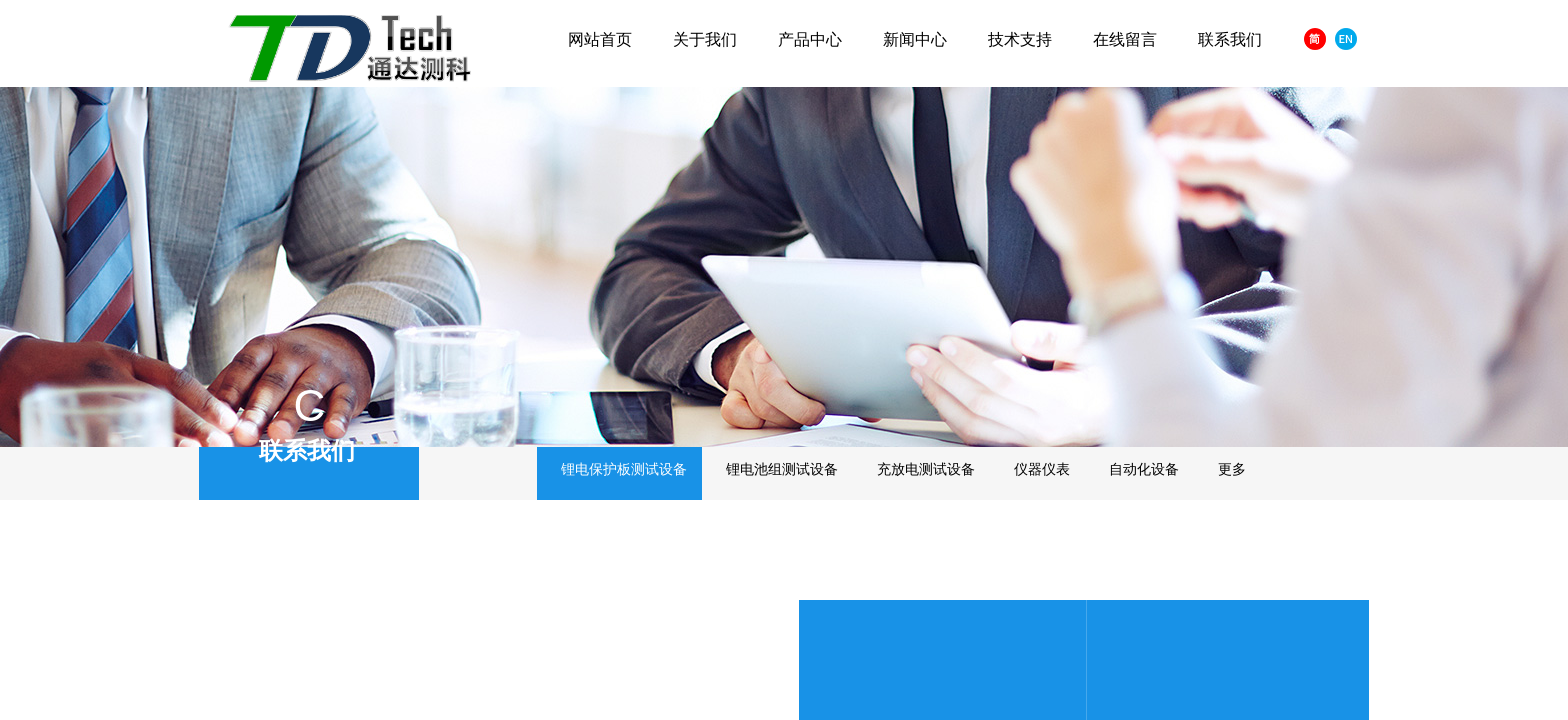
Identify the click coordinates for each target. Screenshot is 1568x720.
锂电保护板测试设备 (624, 469)
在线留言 (1125, 39)
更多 (1232, 469)
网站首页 (600, 39)
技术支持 (1020, 39)
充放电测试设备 (926, 469)
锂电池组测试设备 (782, 469)
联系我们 (1230, 39)
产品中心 (810, 39)
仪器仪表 (1042, 469)
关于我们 (705, 39)
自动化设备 (1144, 469)
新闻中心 (915, 39)
